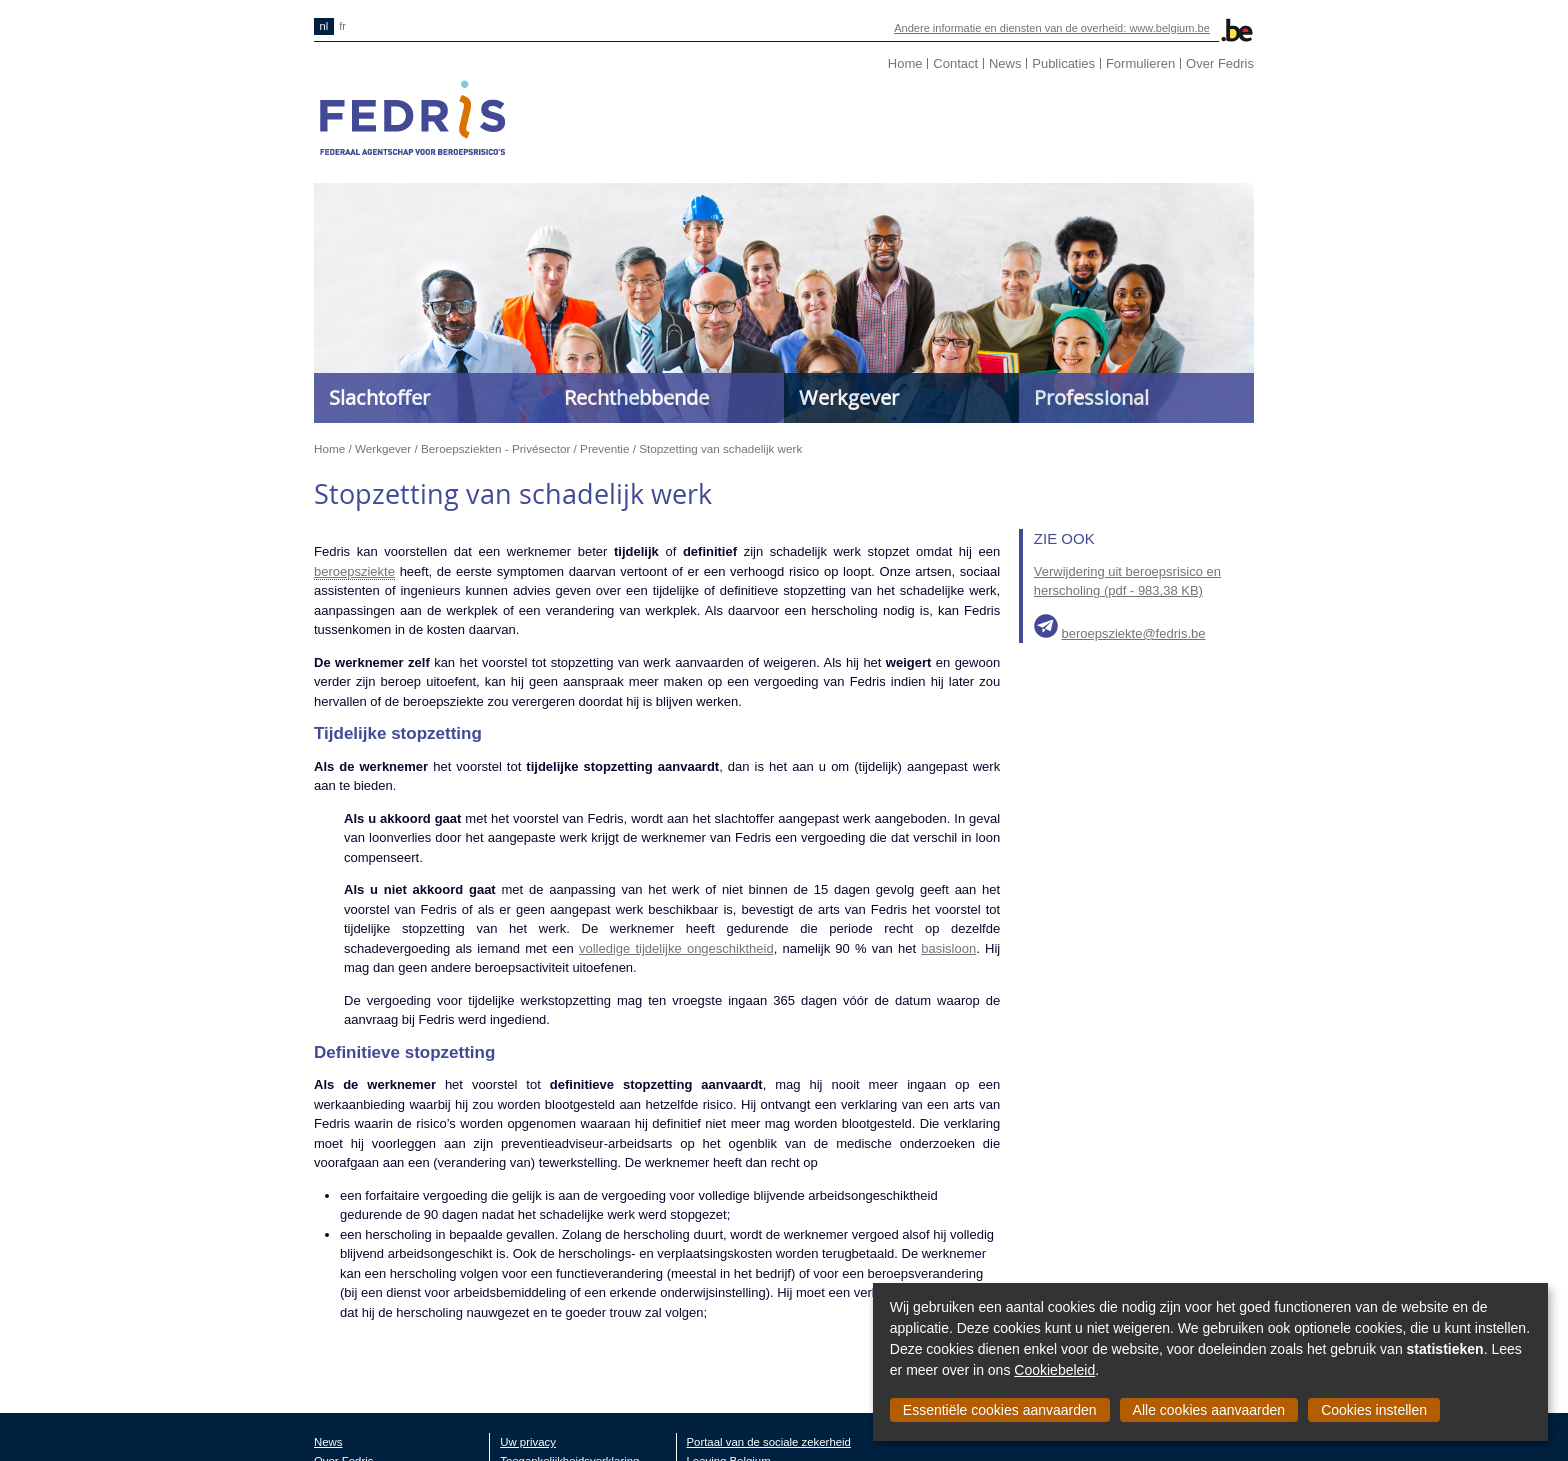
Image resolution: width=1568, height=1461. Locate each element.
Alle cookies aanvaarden (1209, 1410)
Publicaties (1063, 63)
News (1005, 63)
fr (342, 26)
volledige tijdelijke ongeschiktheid (676, 948)
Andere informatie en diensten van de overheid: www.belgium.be (1052, 28)
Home (905, 63)
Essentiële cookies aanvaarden (1000, 1410)
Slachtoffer (379, 397)
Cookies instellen (1374, 1410)
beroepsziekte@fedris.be (1133, 633)
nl (324, 26)
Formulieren (1140, 63)
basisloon (948, 948)
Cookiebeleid (1054, 1370)
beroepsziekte (354, 571)
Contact (955, 63)
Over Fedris (1220, 63)
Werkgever (849, 397)
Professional (1091, 397)
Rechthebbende (636, 397)
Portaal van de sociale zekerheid (769, 1442)
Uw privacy (528, 1442)
